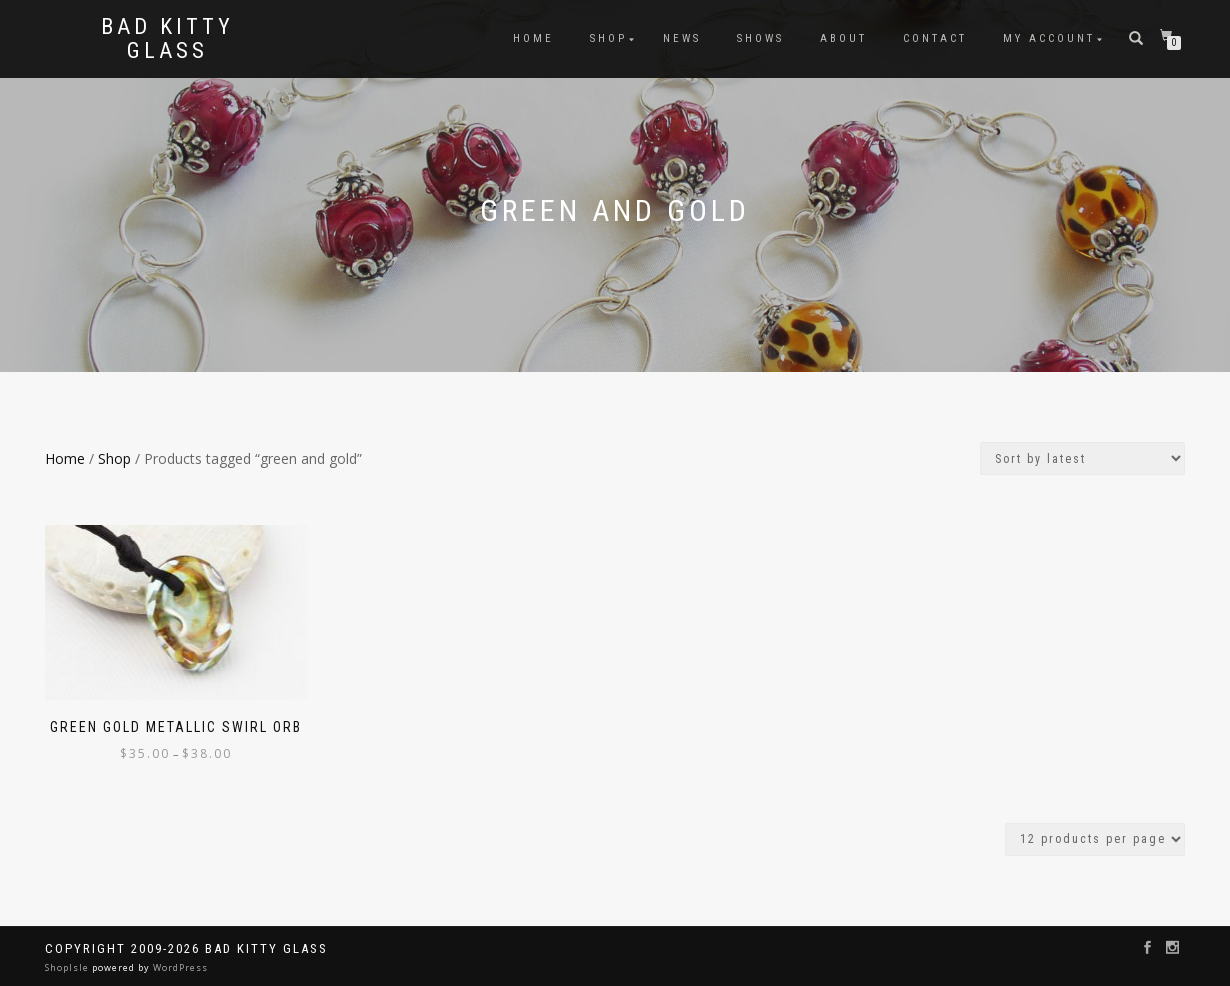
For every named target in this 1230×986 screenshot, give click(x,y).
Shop (608, 38)
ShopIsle (68, 967)
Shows (760, 38)
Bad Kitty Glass (167, 39)
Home (533, 38)
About (843, 38)
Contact (935, 38)
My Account (1049, 38)
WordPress (179, 967)
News (682, 38)
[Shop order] (1082, 458)
